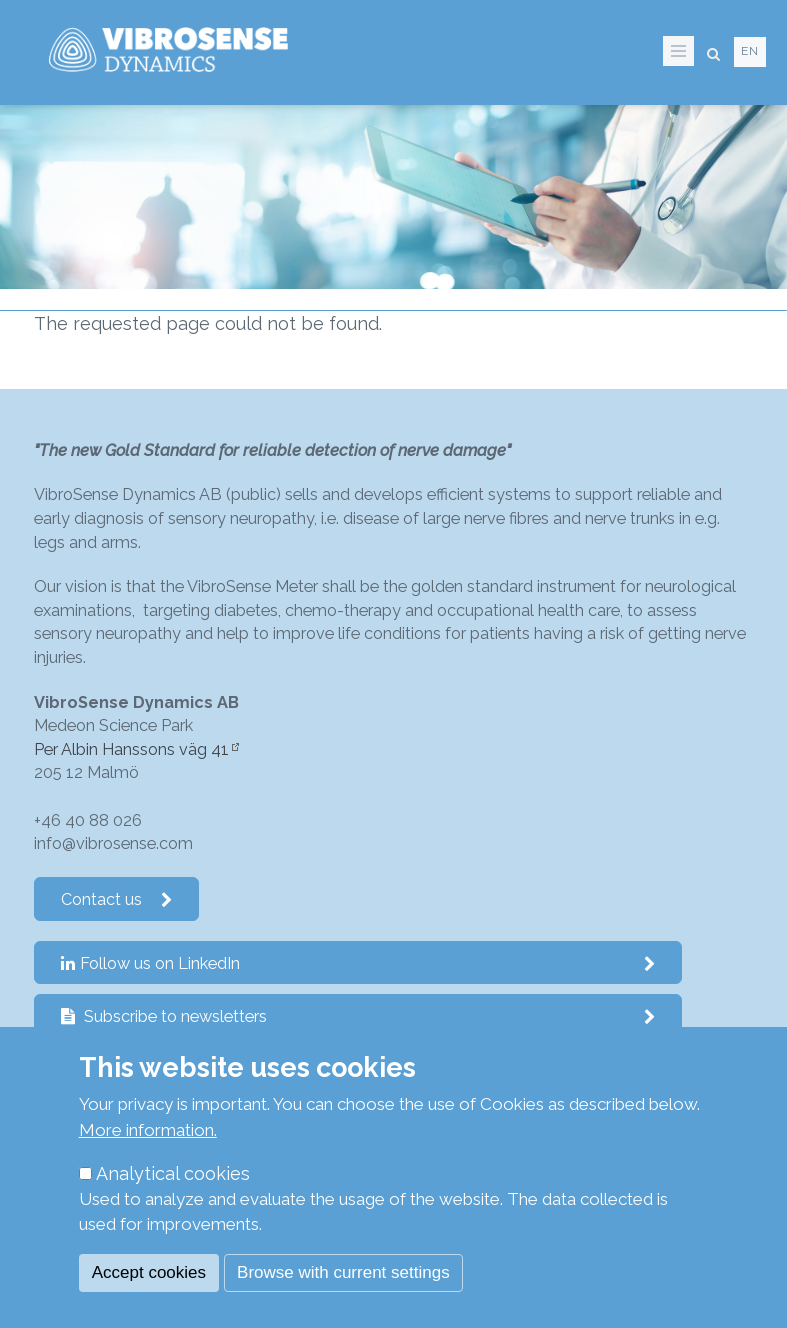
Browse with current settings (343, 1272)
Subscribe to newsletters (358, 1016)
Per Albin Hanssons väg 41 (131, 749)
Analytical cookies (173, 1173)
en (750, 51)
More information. (148, 1130)
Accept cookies (149, 1272)
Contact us (117, 899)
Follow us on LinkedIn (358, 963)
